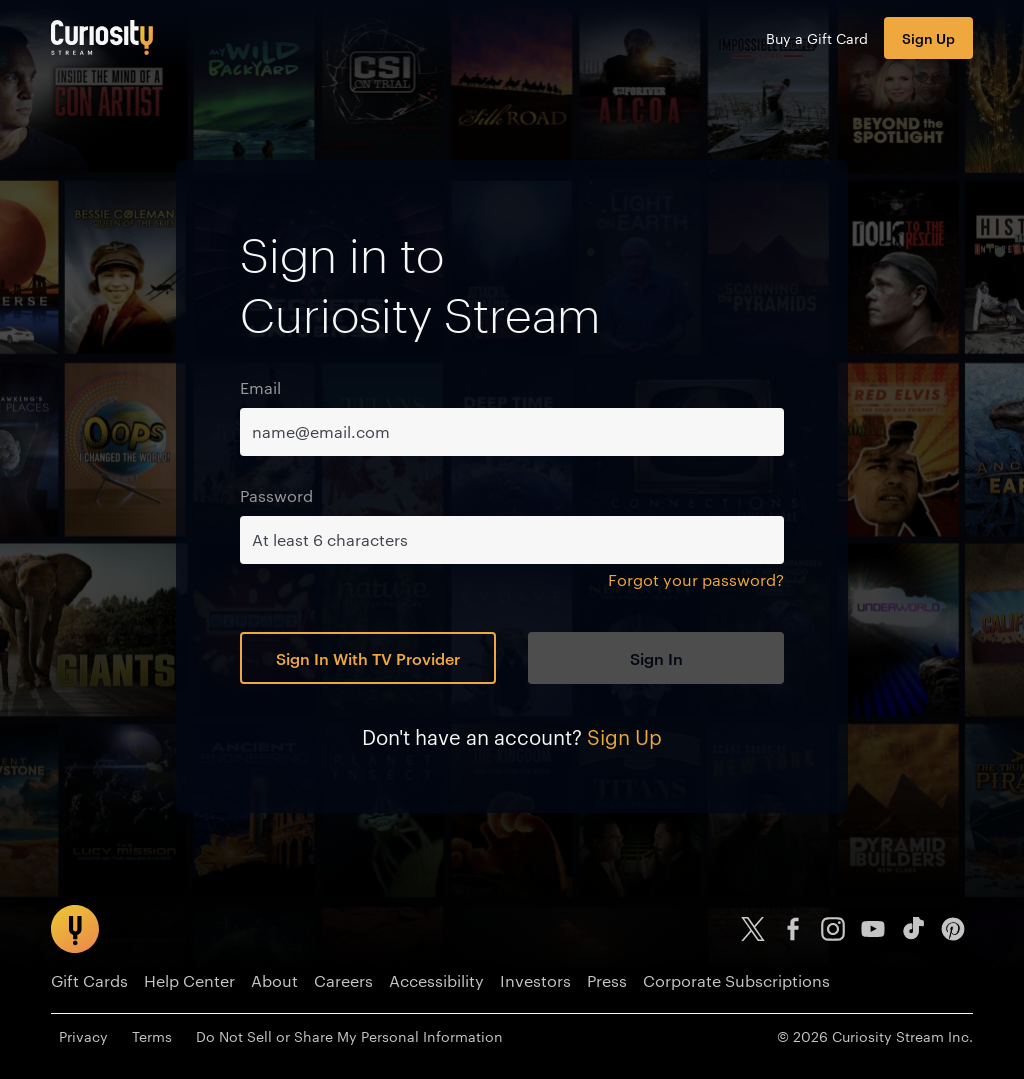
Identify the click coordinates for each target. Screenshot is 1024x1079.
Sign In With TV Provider (368, 658)
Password (276, 495)
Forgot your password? (696, 579)
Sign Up (928, 37)
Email (260, 387)
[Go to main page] (102, 37)
